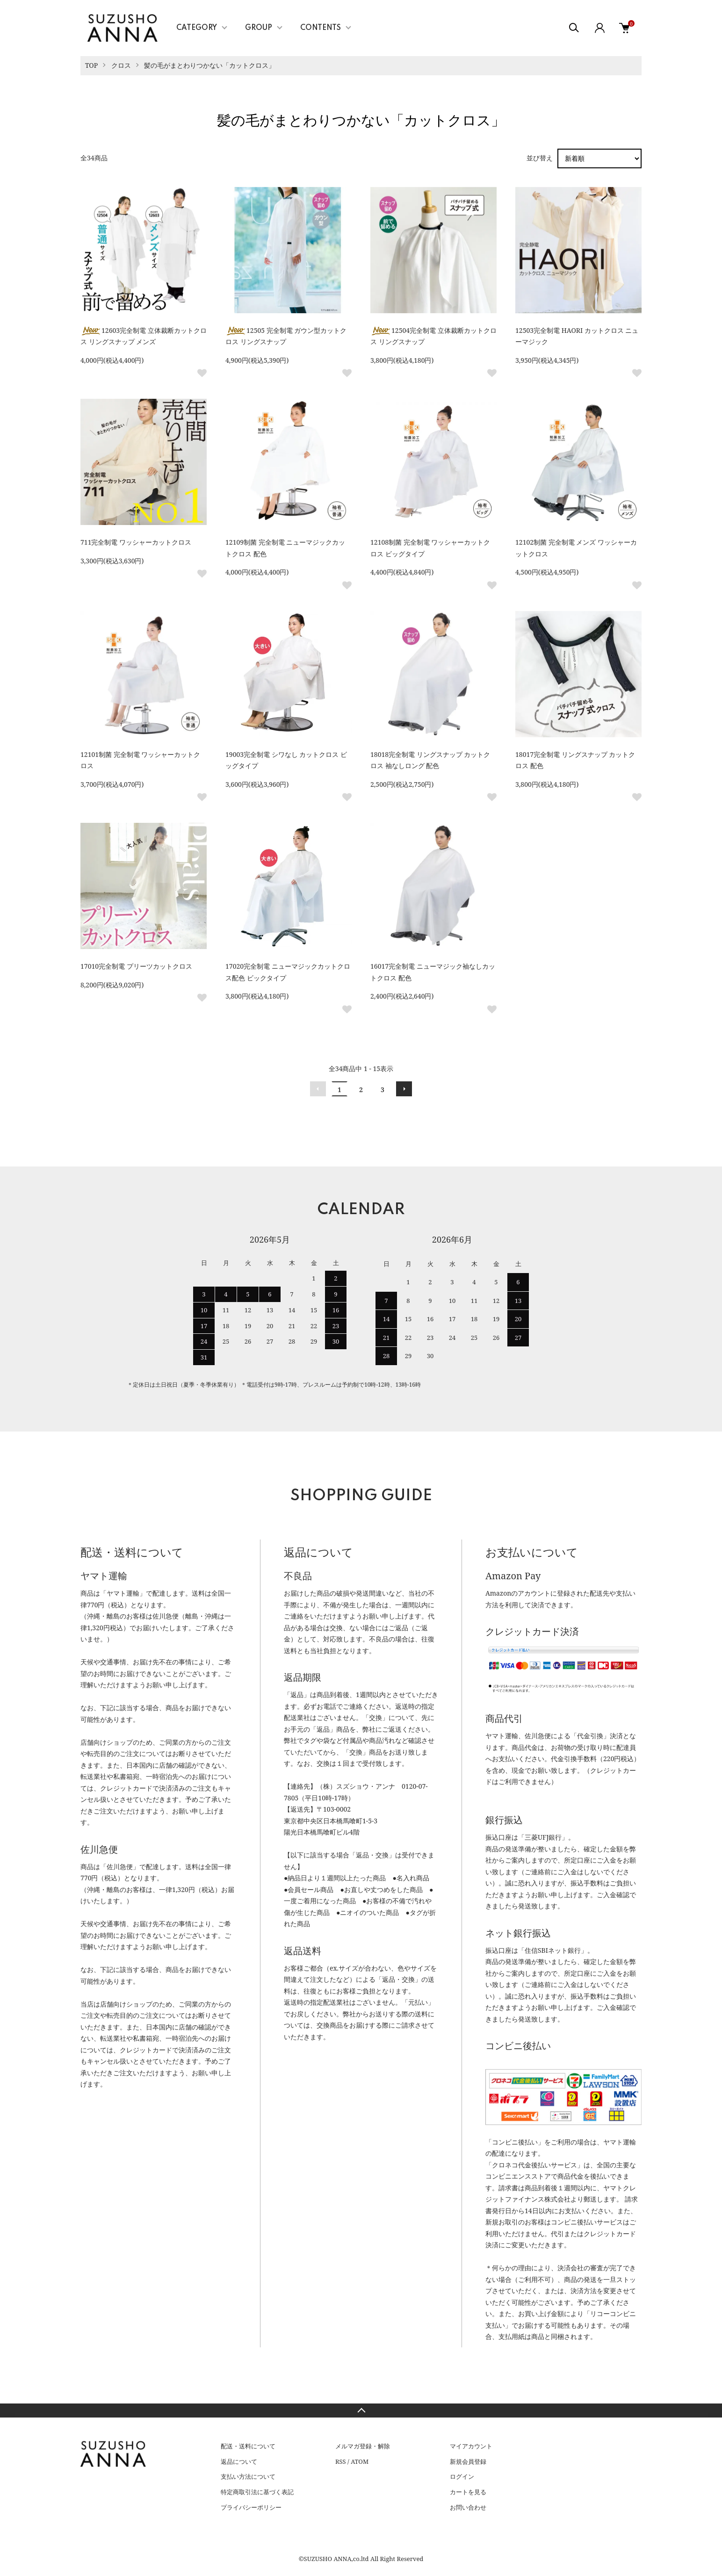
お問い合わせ (468, 2507)
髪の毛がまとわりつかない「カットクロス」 (209, 65)
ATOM (359, 2461)
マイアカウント (471, 2446)
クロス (121, 65)
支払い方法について (248, 2476)
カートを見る (468, 2492)
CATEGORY (196, 28)
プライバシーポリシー (251, 2507)
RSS (340, 2461)
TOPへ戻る (361, 2410)
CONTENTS (320, 28)
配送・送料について (248, 2446)
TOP (91, 65)
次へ (404, 1088)
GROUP (258, 28)
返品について (239, 2461)
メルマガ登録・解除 (362, 2446)
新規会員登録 (468, 2461)
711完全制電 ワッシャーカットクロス (135, 542)
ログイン (462, 2476)
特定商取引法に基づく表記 (257, 2492)
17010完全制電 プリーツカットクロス (136, 966)
